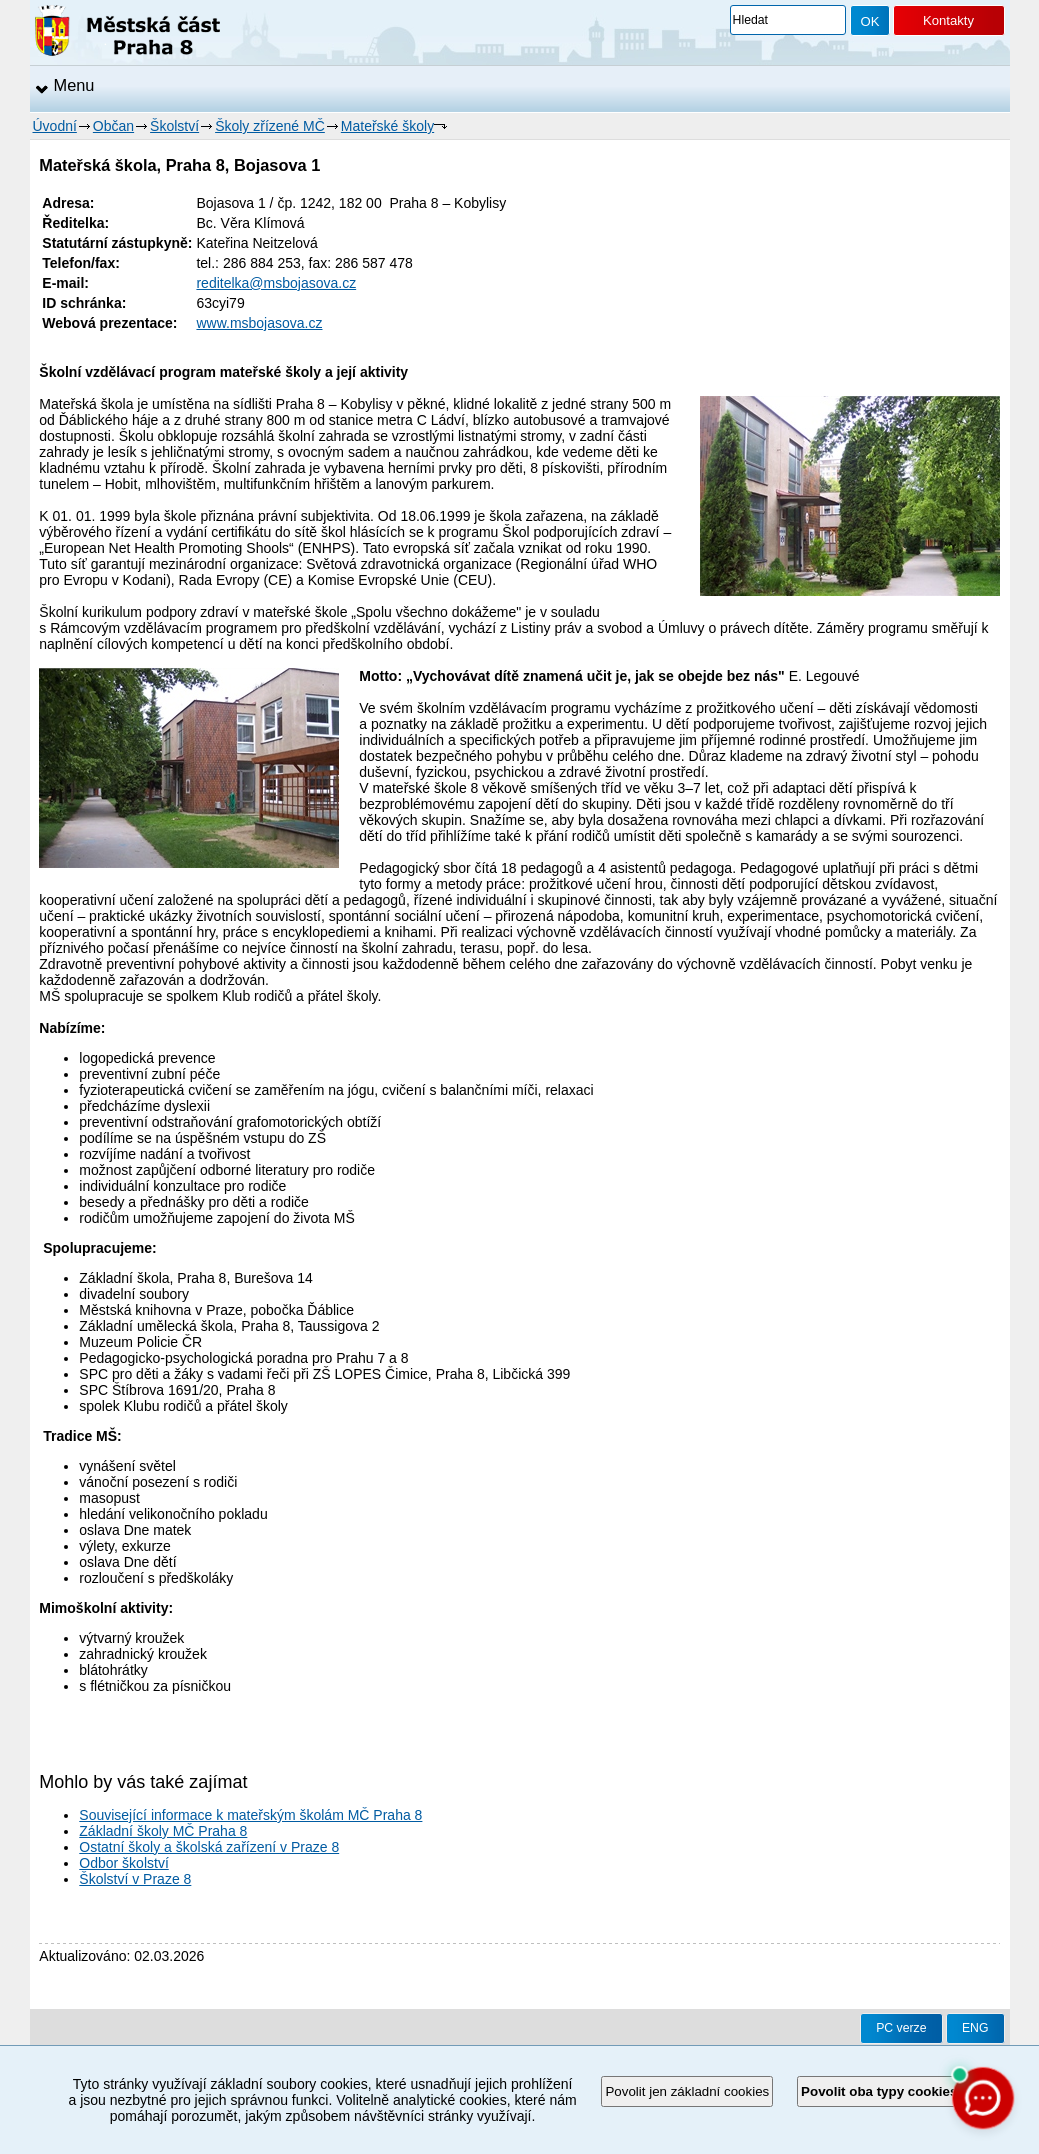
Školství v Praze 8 (135, 1879)
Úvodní (55, 126)
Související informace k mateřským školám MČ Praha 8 (250, 1815)
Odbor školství (123, 1863)
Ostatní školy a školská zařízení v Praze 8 (209, 1847)
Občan (113, 126)
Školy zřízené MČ (270, 126)
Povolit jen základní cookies (687, 2091)
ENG (975, 2028)
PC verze (901, 2028)
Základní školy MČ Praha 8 (163, 1831)
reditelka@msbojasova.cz (276, 283)
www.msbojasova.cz (259, 323)
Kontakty (948, 20)
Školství (174, 126)
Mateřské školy (387, 126)
